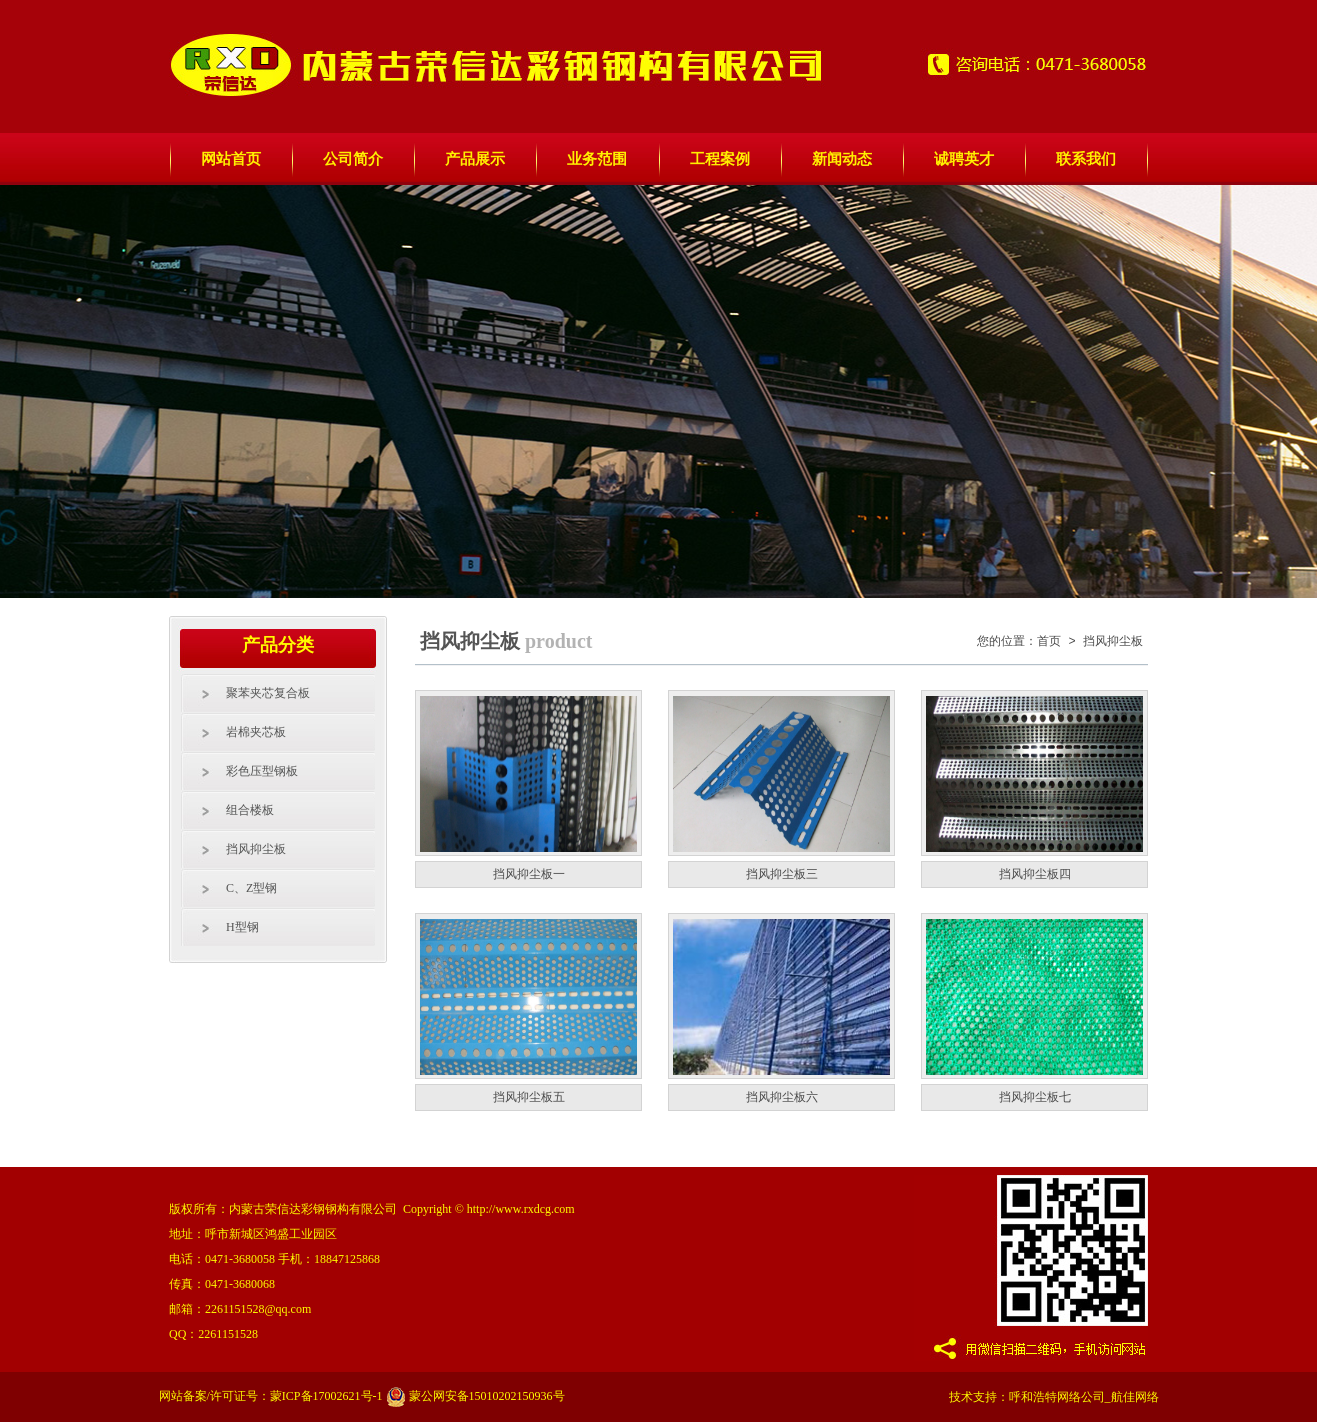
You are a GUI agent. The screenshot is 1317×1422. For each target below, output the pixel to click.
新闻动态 (842, 159)
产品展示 (475, 159)
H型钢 (242, 927)
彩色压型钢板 (262, 771)
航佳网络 (1135, 1397)
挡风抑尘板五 (529, 1097)
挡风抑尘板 (256, 849)
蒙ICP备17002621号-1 (326, 1396)
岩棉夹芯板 (256, 732)
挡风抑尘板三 (782, 874)
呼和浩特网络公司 (1057, 1397)
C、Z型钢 (251, 888)
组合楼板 (250, 810)
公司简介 (353, 159)
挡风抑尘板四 (1035, 874)
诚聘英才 (964, 159)
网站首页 (231, 159)
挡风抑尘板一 (529, 874)
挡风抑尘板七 (1035, 1097)
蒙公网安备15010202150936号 (475, 1396)
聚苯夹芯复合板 (268, 693)
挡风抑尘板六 (782, 1097)
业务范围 (597, 159)
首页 (1049, 641)
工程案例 (720, 159)
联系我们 (1086, 159)
